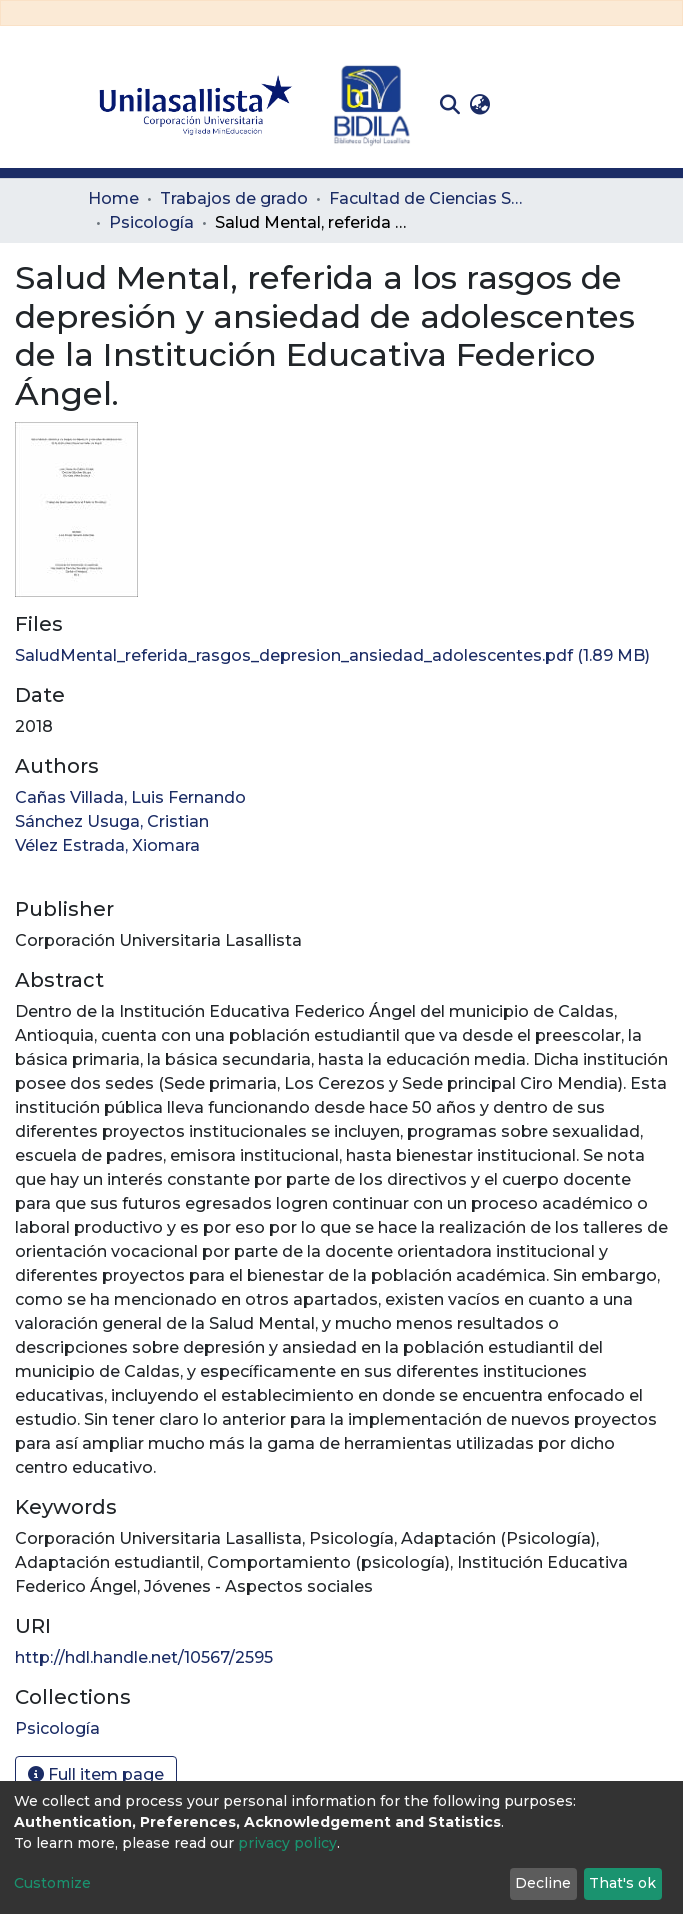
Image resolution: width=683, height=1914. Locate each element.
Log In (526, 104)
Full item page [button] (96, 1774)
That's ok (622, 1883)
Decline (543, 1883)
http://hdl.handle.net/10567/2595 (144, 1657)
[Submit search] (450, 105)
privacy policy (287, 1843)
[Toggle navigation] (582, 105)
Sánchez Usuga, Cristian (112, 821)
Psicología (151, 222)
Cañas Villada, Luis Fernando (130, 797)
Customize (52, 1883)
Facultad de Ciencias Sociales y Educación (429, 198)
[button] (480, 105)
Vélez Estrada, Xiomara (107, 845)
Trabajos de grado (234, 198)
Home (113, 198)
